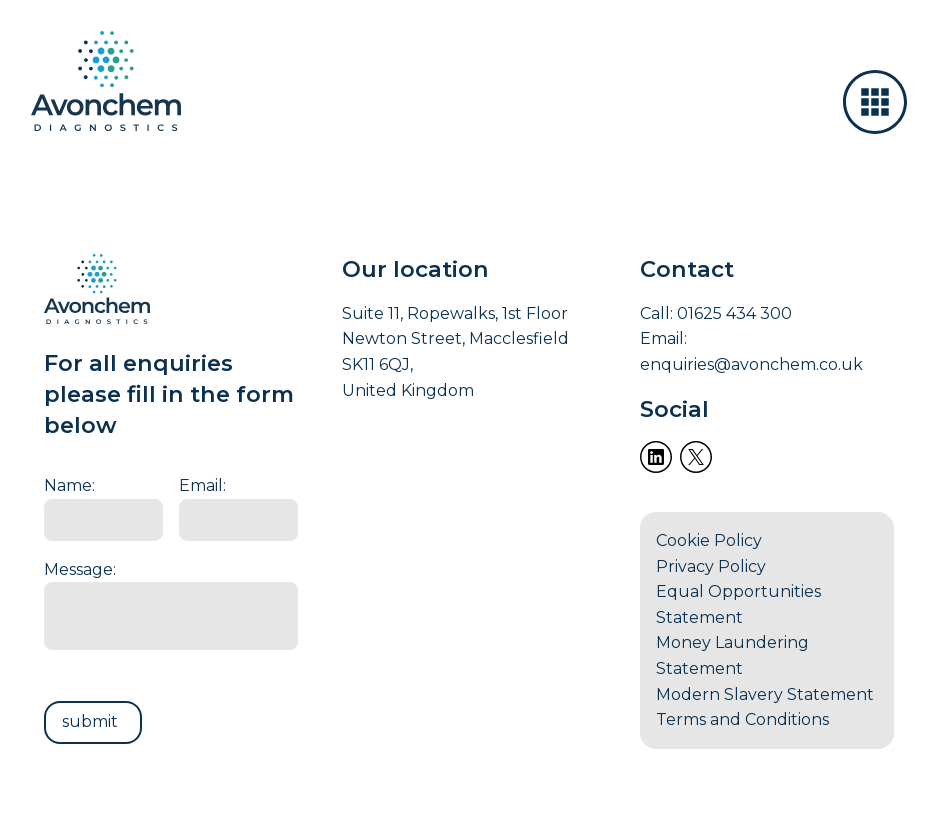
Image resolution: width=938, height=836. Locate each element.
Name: (69, 485)
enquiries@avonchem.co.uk (751, 364)
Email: (202, 485)
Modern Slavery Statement (765, 694)
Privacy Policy (711, 566)
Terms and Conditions (742, 719)
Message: (80, 569)
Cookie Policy (709, 540)
